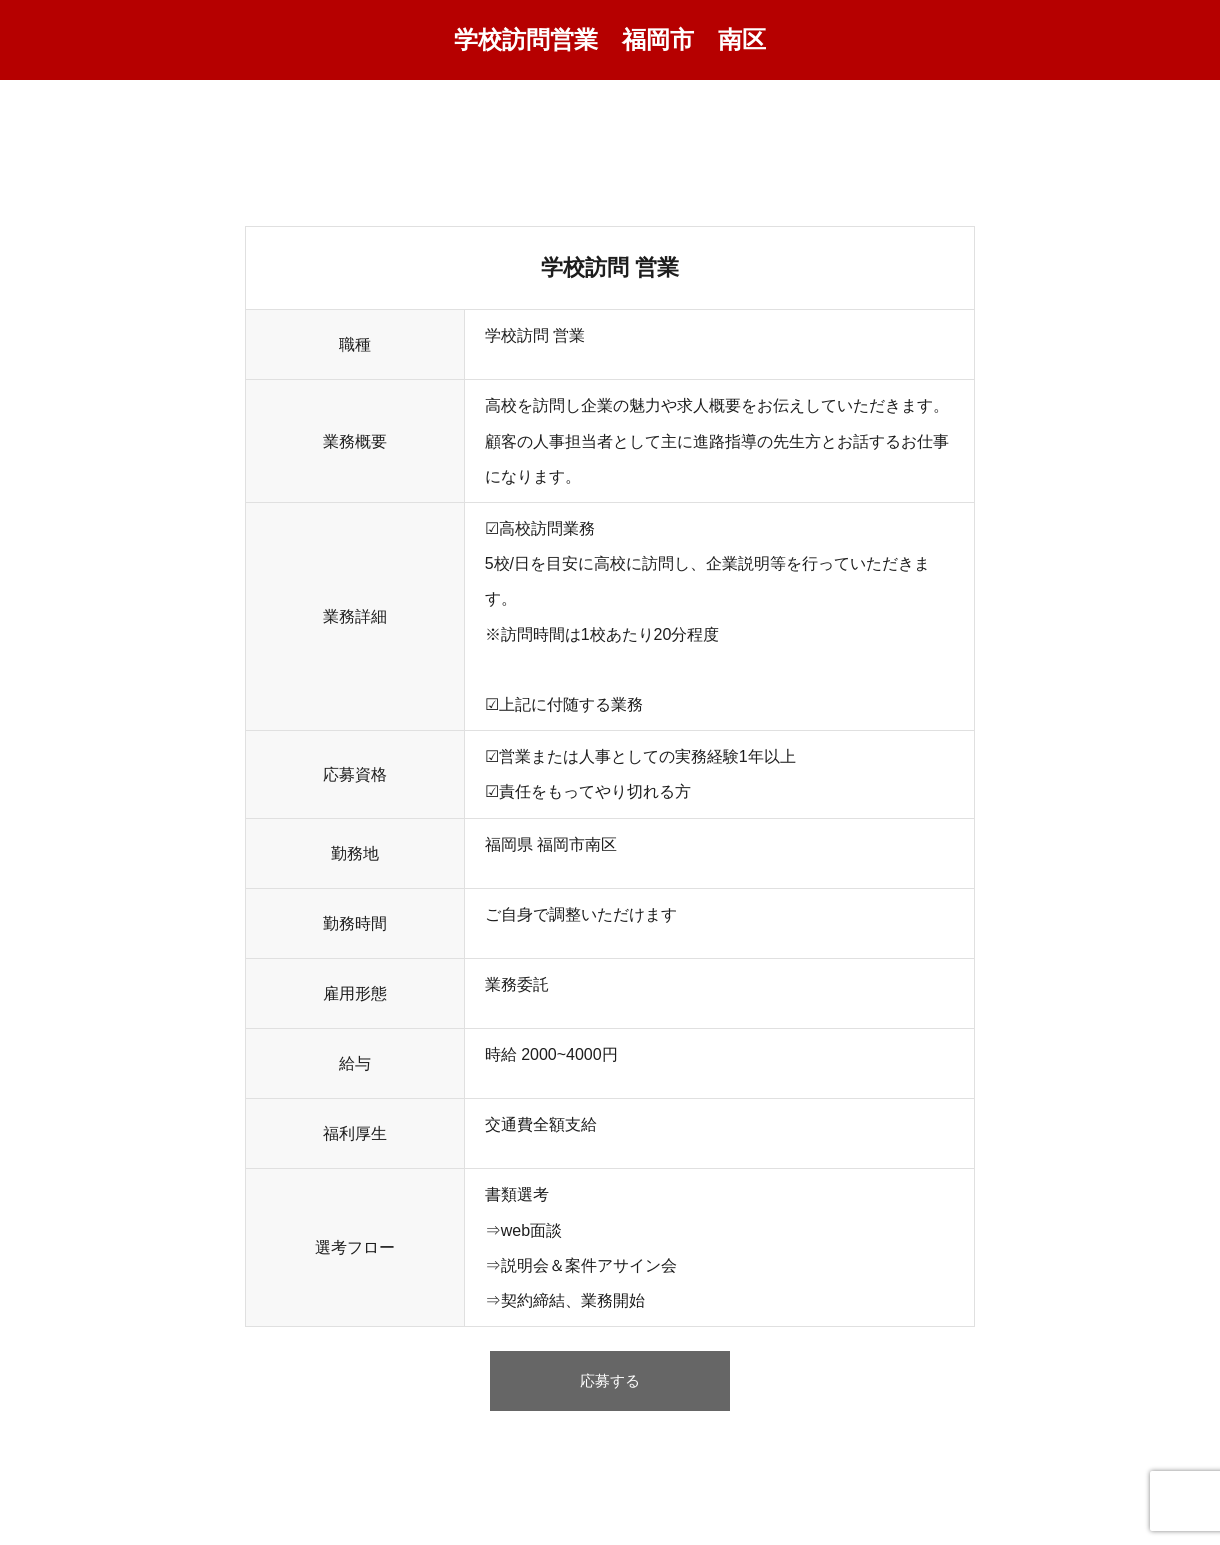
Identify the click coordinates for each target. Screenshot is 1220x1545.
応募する (610, 1386)
